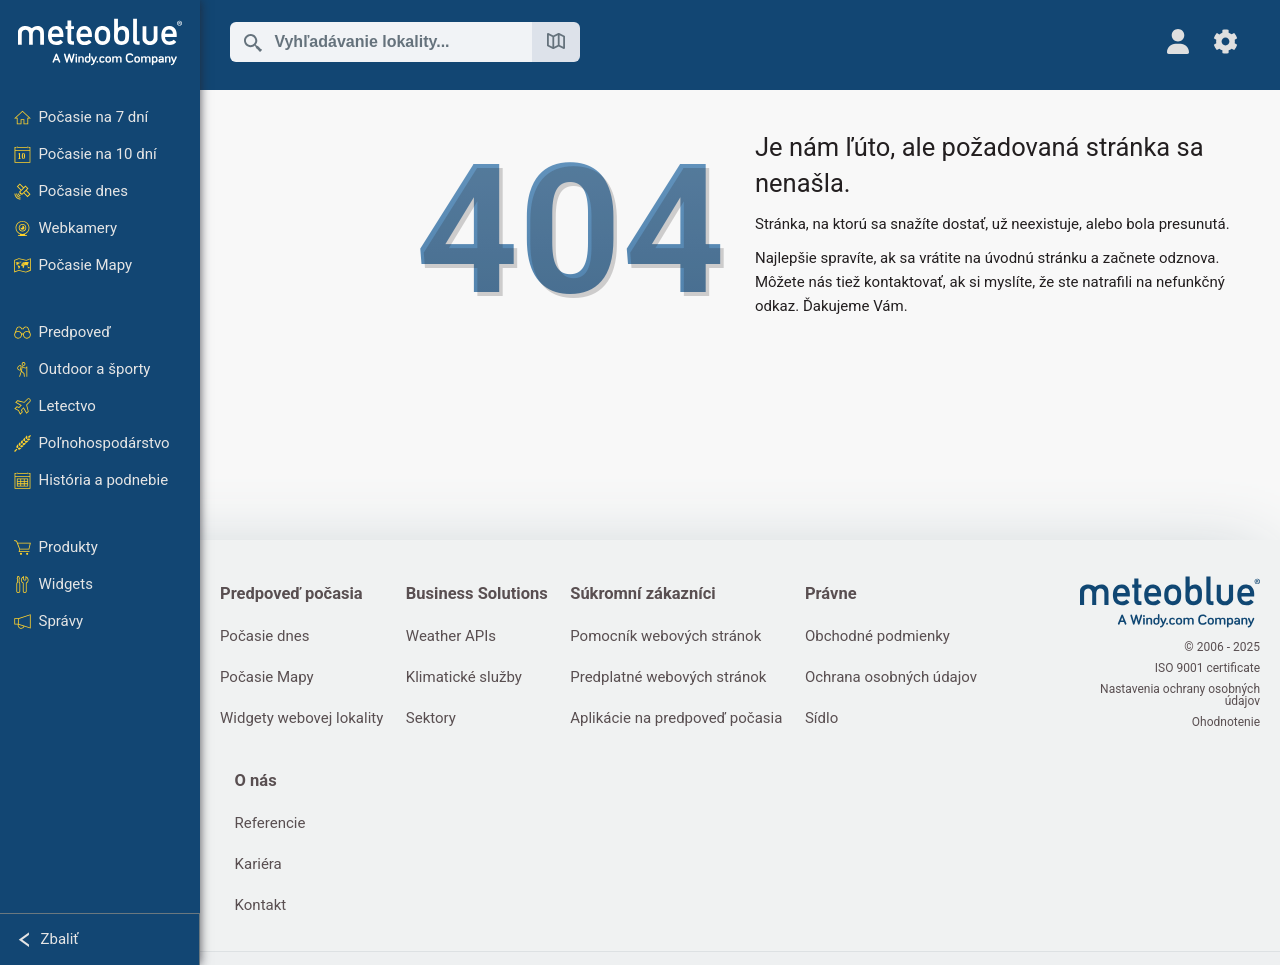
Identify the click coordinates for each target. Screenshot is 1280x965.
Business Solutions (477, 593)
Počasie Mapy (267, 677)
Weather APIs (451, 636)
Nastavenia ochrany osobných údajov (1180, 695)
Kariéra (258, 864)
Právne (831, 593)
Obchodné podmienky (877, 636)
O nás (256, 780)
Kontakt (261, 905)
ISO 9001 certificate (1207, 668)
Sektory (431, 718)
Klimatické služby (464, 677)
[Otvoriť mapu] (556, 42)
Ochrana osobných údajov (891, 677)
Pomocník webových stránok (665, 636)
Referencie (270, 823)
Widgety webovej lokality (301, 718)
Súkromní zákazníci (642, 593)
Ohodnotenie (1226, 722)
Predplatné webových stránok (668, 677)
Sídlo (821, 718)
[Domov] (100, 42)
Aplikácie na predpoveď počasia (676, 718)
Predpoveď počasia (291, 593)
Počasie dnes (264, 636)
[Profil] (1177, 41)
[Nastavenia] (1225, 41)
